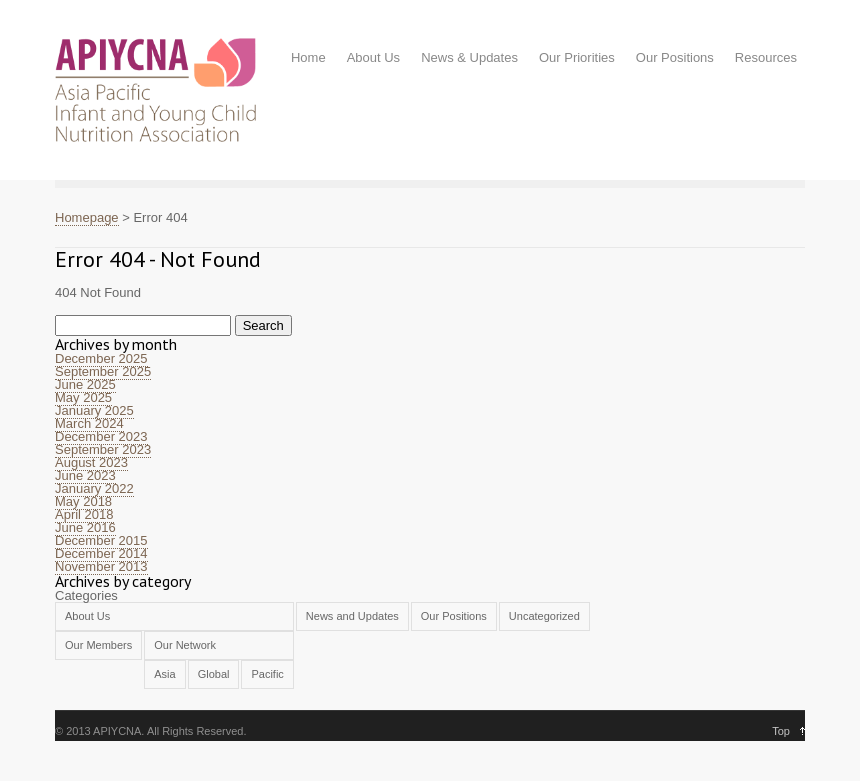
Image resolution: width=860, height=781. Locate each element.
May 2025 (83, 397)
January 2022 (94, 488)
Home (308, 57)
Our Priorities (577, 57)
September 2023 (103, 449)
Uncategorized (544, 616)
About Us (373, 57)
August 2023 (91, 462)
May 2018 (83, 501)
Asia (164, 674)
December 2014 (101, 553)
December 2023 (101, 436)
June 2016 (85, 527)
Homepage (87, 217)
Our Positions (675, 57)
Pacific (267, 674)
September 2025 (103, 371)
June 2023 (85, 475)
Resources (766, 57)
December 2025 (101, 358)
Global (214, 674)
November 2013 (101, 566)
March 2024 (89, 423)
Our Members (98, 645)
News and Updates (352, 616)
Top (781, 731)
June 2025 (85, 384)
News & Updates (469, 57)
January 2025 (94, 410)
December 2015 (101, 540)
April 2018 (84, 514)
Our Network (185, 645)
